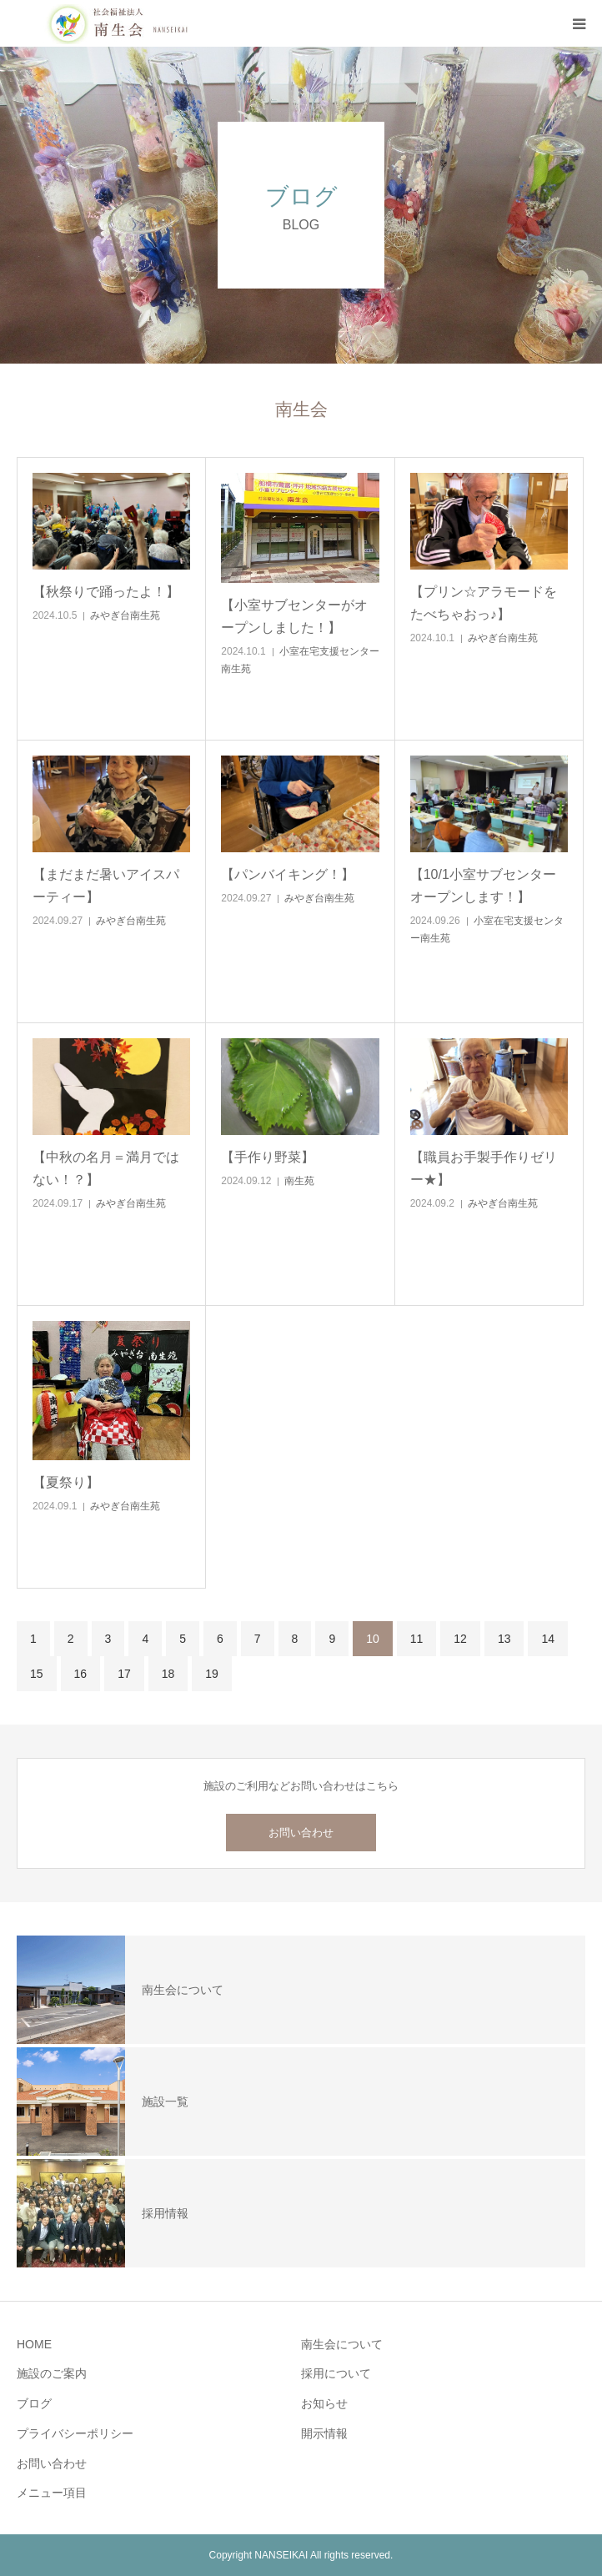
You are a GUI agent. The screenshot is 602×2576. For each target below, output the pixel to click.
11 (417, 1638)
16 (81, 1673)
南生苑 (299, 1181)
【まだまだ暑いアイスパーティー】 (106, 885)
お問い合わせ (301, 1832)
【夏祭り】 (66, 1482)
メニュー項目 (52, 2492)
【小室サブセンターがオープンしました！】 (294, 616)
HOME (34, 2344)
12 (460, 1638)
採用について (336, 2373)
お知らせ (324, 2403)
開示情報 (324, 2433)
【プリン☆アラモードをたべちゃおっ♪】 (483, 603)
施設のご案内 (52, 2373)
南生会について (342, 2344)
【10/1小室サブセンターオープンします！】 (483, 885)
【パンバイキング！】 (287, 874)
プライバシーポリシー (75, 2433)
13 (504, 1638)
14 (547, 1638)
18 (168, 1673)
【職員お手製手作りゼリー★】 (483, 1168)
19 (211, 1673)
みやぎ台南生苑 (125, 615)
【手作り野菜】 (267, 1157)
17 (124, 1673)
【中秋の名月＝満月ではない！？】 (106, 1168)
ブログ (34, 2403)
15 (36, 1673)
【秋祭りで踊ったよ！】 (106, 592)
